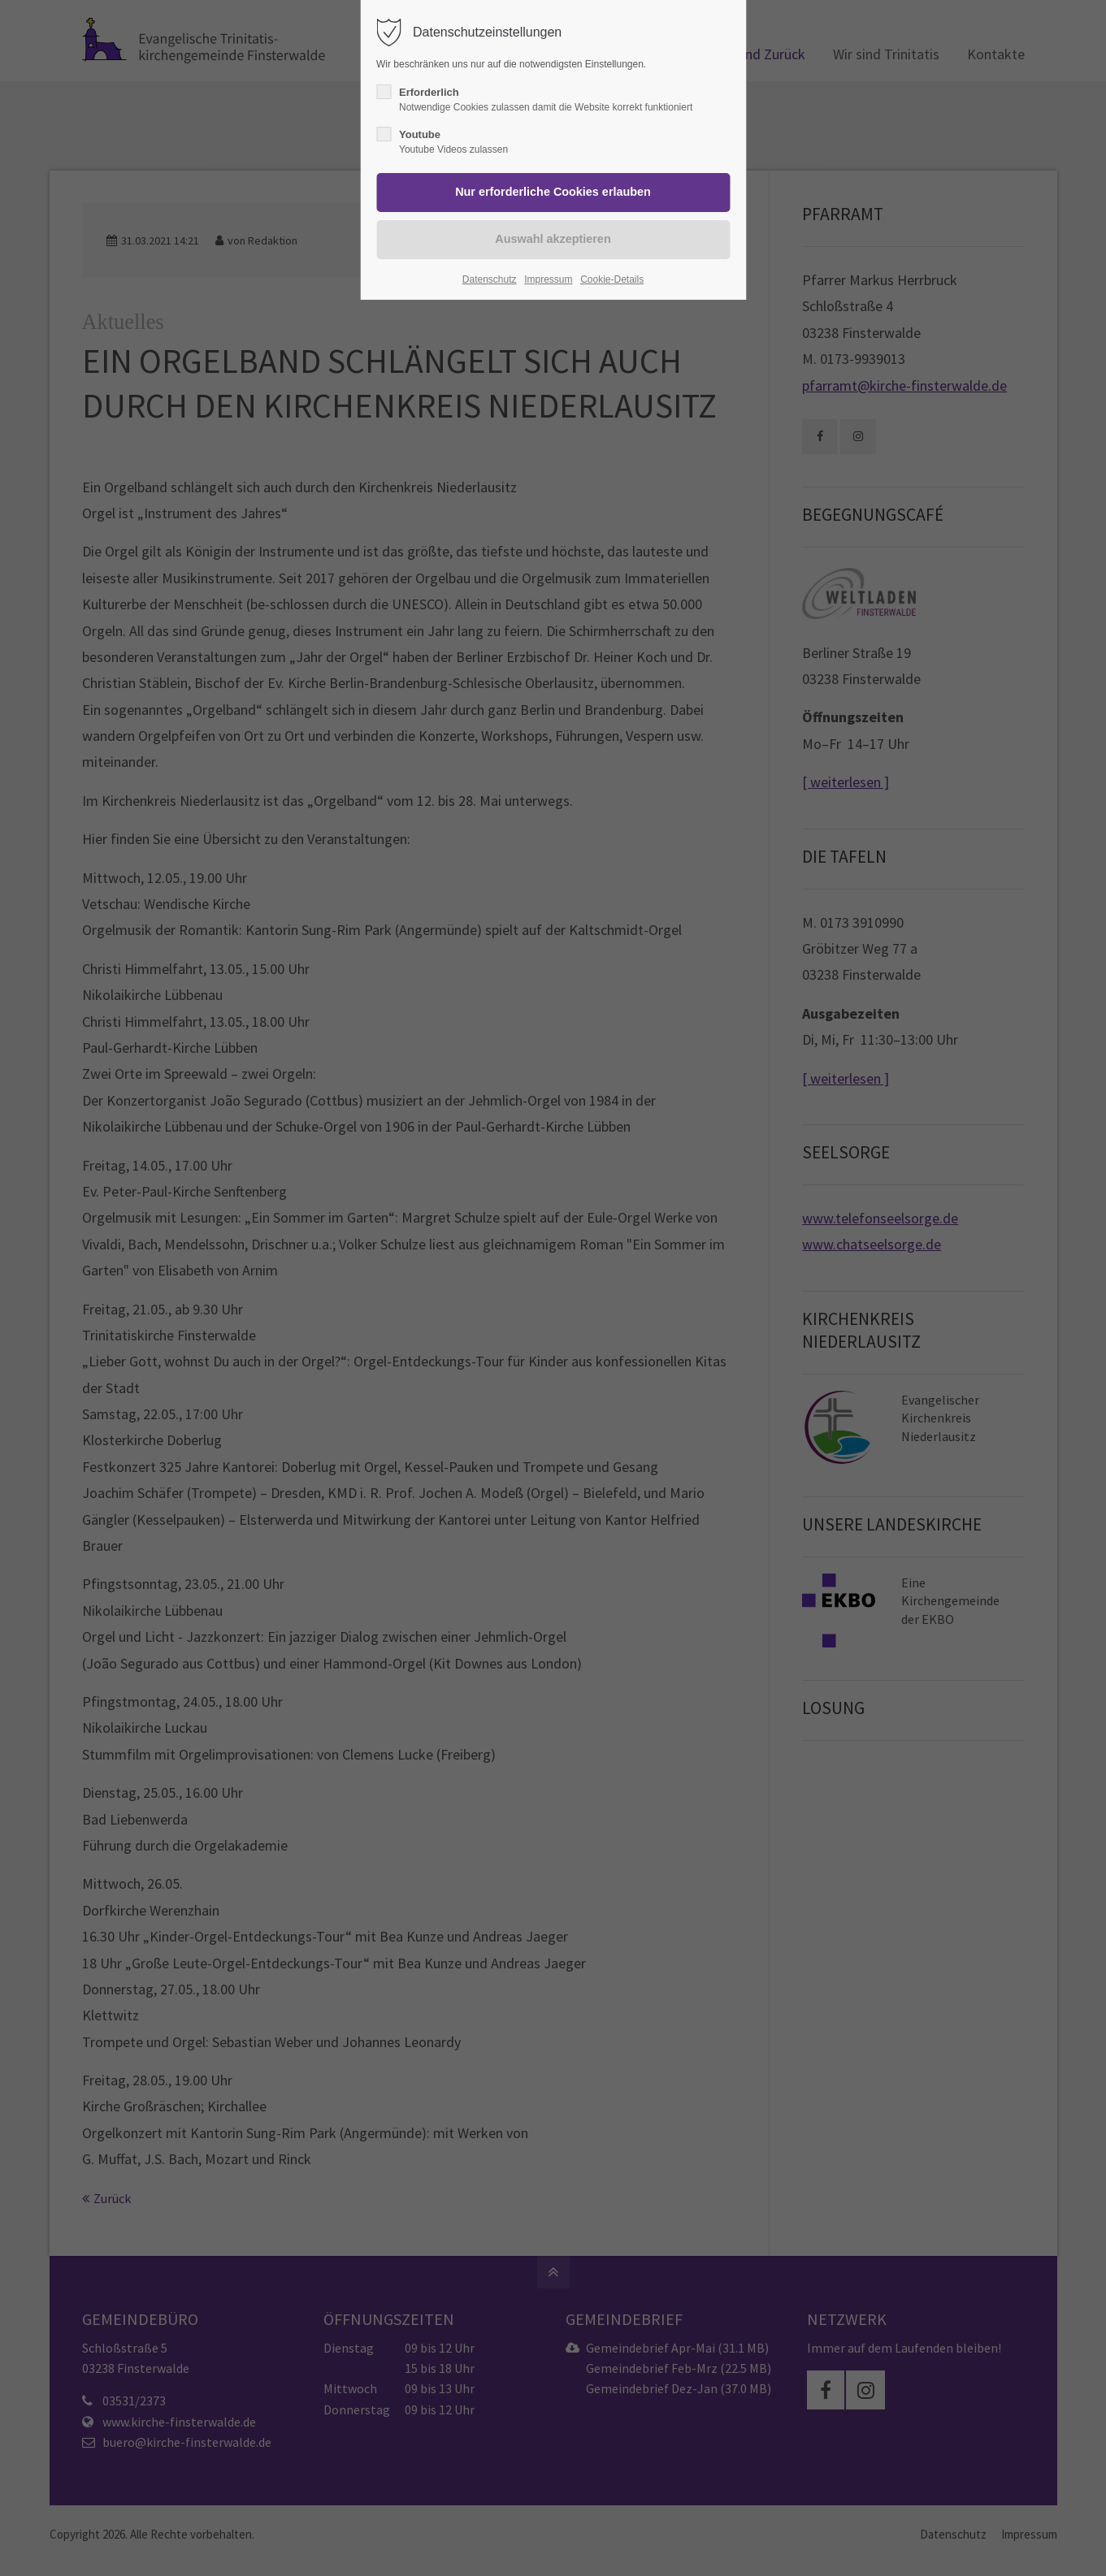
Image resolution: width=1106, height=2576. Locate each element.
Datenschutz (489, 279)
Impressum (548, 279)
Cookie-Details (612, 279)
